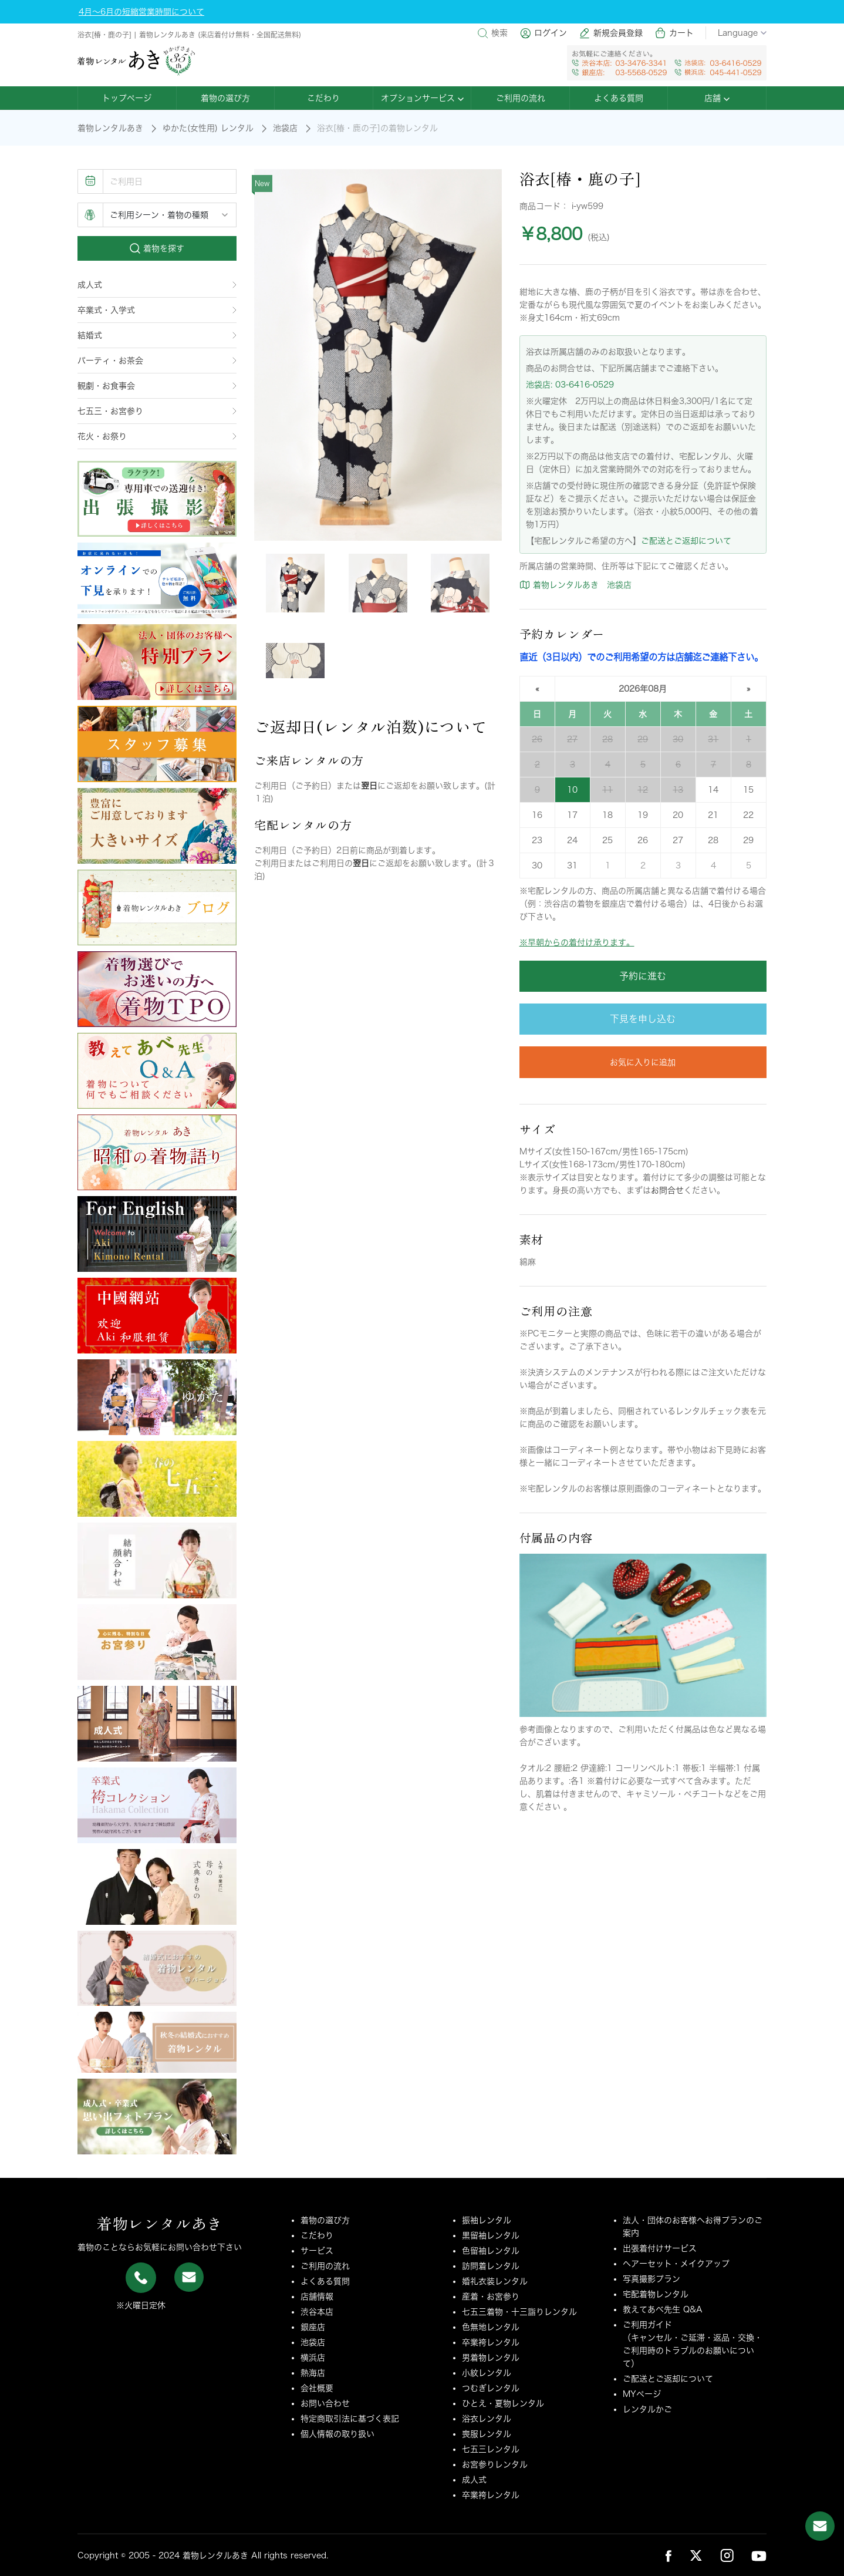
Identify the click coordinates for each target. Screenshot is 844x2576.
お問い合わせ (325, 2403)
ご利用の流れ (520, 98)
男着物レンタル (490, 2357)
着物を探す (157, 248)
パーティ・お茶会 (157, 360)
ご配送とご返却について (686, 541)
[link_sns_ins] (727, 2555)
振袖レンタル (486, 2220)
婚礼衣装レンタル (495, 2281)
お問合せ (667, 1190)
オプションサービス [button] (422, 98)
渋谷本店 (317, 2312)
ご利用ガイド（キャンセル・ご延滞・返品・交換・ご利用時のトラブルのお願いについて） (692, 2344)
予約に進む (642, 976)
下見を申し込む (643, 1018)
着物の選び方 (225, 98)
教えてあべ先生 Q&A (663, 2309)
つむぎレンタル (490, 2388)
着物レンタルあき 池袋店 (575, 585)
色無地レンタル (490, 2327)
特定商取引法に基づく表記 (350, 2419)
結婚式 (157, 335)
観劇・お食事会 (157, 386)
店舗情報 (317, 2296)
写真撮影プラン (651, 2279)
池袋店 (285, 128)
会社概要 (317, 2388)
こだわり (323, 98)
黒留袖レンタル (490, 2235)
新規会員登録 (611, 33)
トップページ (126, 98)
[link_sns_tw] (696, 2555)
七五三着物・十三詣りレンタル (519, 2312)
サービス (317, 2251)
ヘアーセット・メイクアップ (676, 2264)
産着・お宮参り (490, 2296)
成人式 (157, 285)
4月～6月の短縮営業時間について (141, 12)
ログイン (543, 33)
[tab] (295, 583)
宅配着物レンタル (655, 2294)
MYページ (642, 2394)
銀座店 (313, 2327)
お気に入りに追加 (643, 1062)
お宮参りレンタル (495, 2464)
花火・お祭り (157, 436)
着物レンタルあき (110, 128)
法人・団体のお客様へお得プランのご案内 (692, 2226)
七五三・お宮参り (157, 411)
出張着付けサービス (660, 2248)
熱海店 (313, 2373)
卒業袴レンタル (490, 2342)
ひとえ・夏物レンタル (503, 2403)
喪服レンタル (486, 2434)
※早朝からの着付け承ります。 (576, 942)
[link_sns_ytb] (759, 2555)
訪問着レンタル (490, 2266)
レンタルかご (647, 2409)
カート (674, 33)
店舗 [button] (717, 98)
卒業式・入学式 (157, 310)
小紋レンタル (486, 2373)
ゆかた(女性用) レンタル (208, 128)
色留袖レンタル (490, 2251)
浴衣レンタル (486, 2419)
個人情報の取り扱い (337, 2434)
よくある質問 (618, 98)
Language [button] (742, 33)
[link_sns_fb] (668, 2554)
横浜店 (313, 2357)
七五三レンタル (490, 2449)
